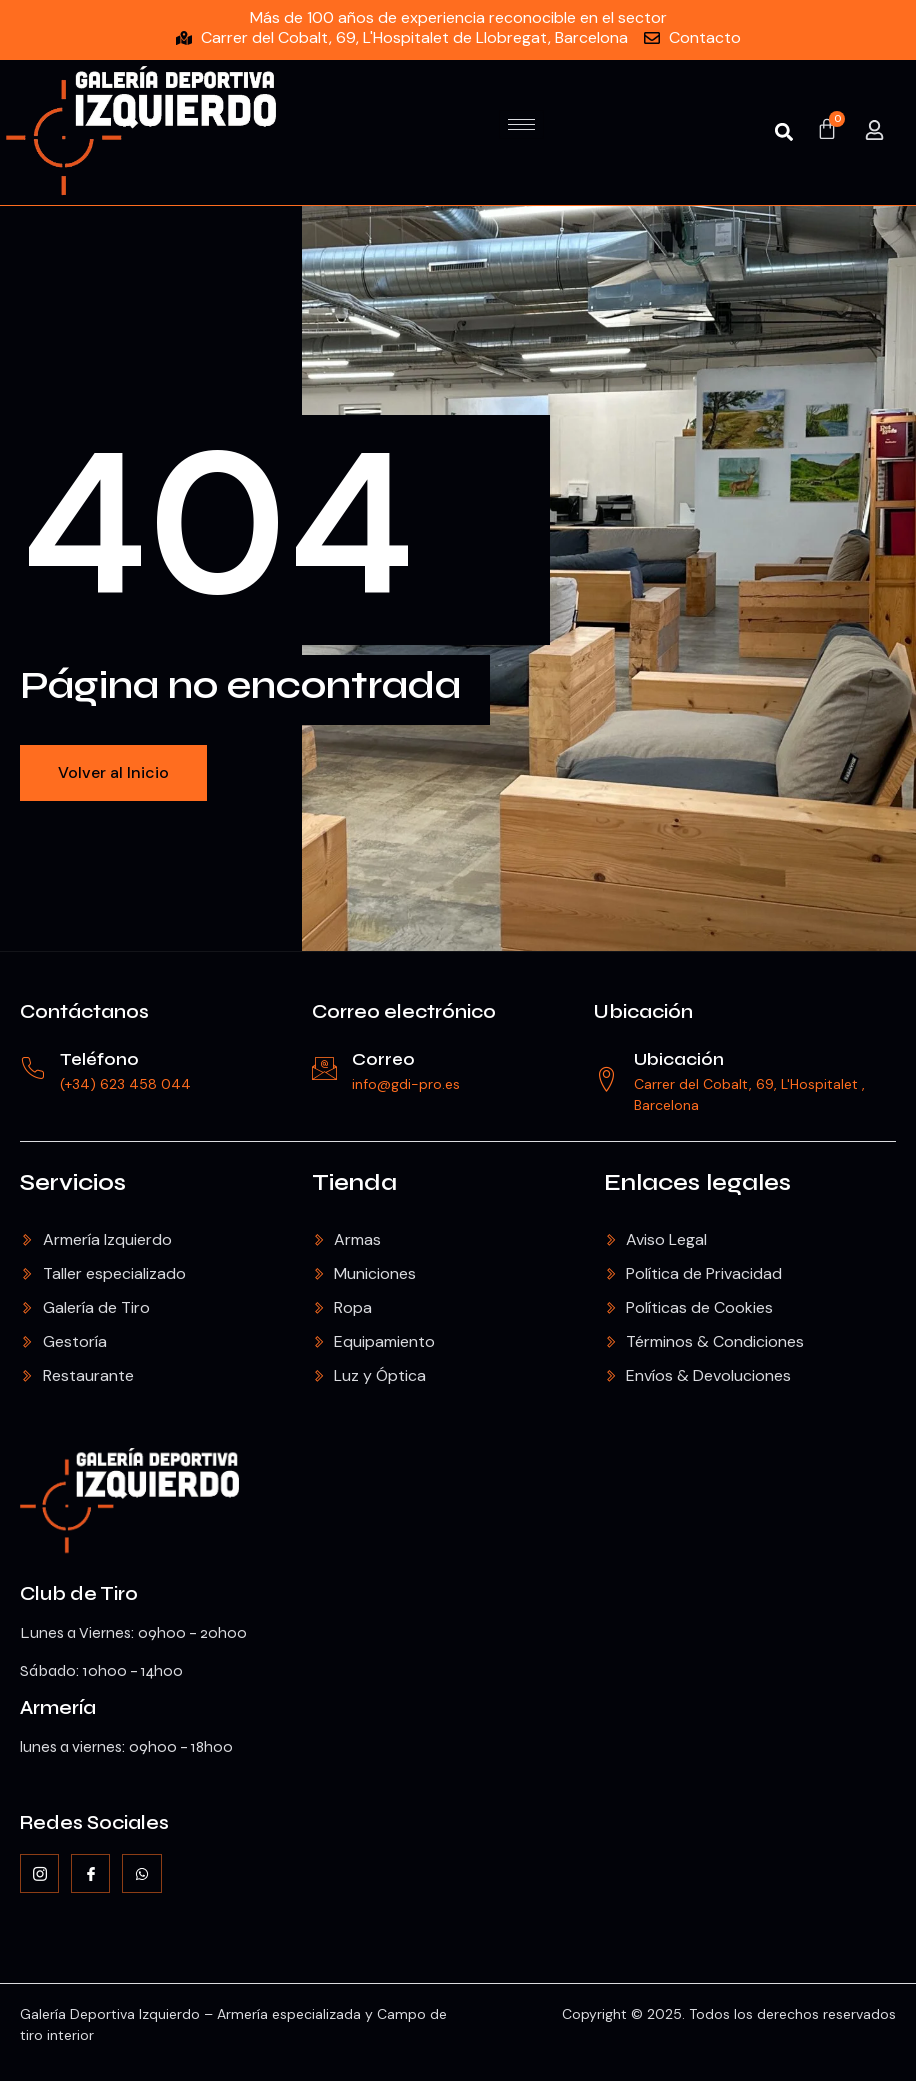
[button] (784, 132)
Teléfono (99, 1059)
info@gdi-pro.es (406, 1084)
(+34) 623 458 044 (125, 1084)
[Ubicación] (606, 1079)
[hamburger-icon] (521, 124)
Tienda (354, 1182)
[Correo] (324, 1068)
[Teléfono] (32, 1068)
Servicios (73, 1182)
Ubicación (643, 1011)
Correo (383, 1059)
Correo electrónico (404, 1011)
